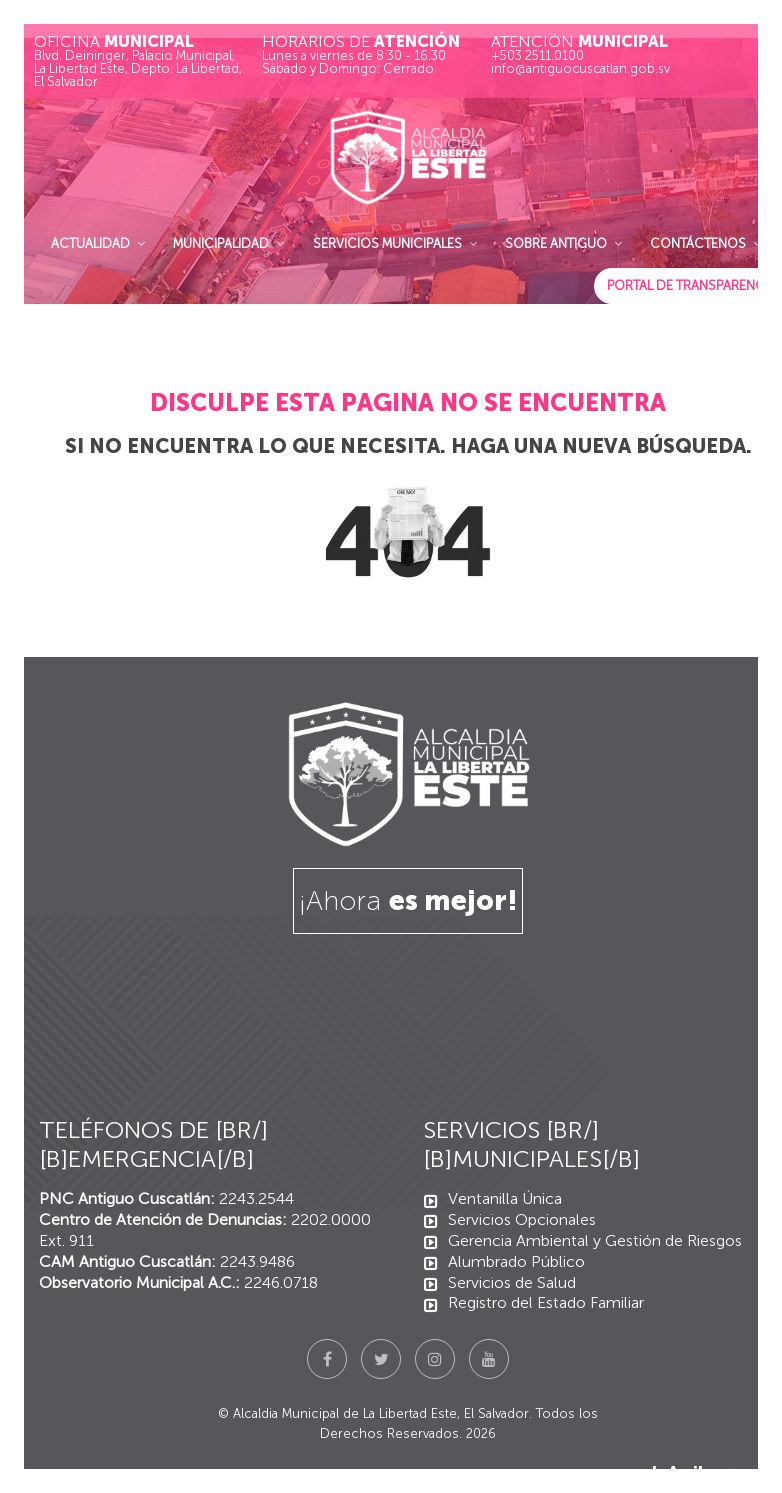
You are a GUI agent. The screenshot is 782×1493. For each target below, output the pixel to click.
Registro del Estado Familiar (546, 1302)
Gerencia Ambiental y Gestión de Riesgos (595, 1240)
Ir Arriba (697, 1472)
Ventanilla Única (505, 1198)
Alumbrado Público (516, 1261)
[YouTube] (489, 1359)
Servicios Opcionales (522, 1219)
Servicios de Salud (512, 1282)
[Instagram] (435, 1359)
